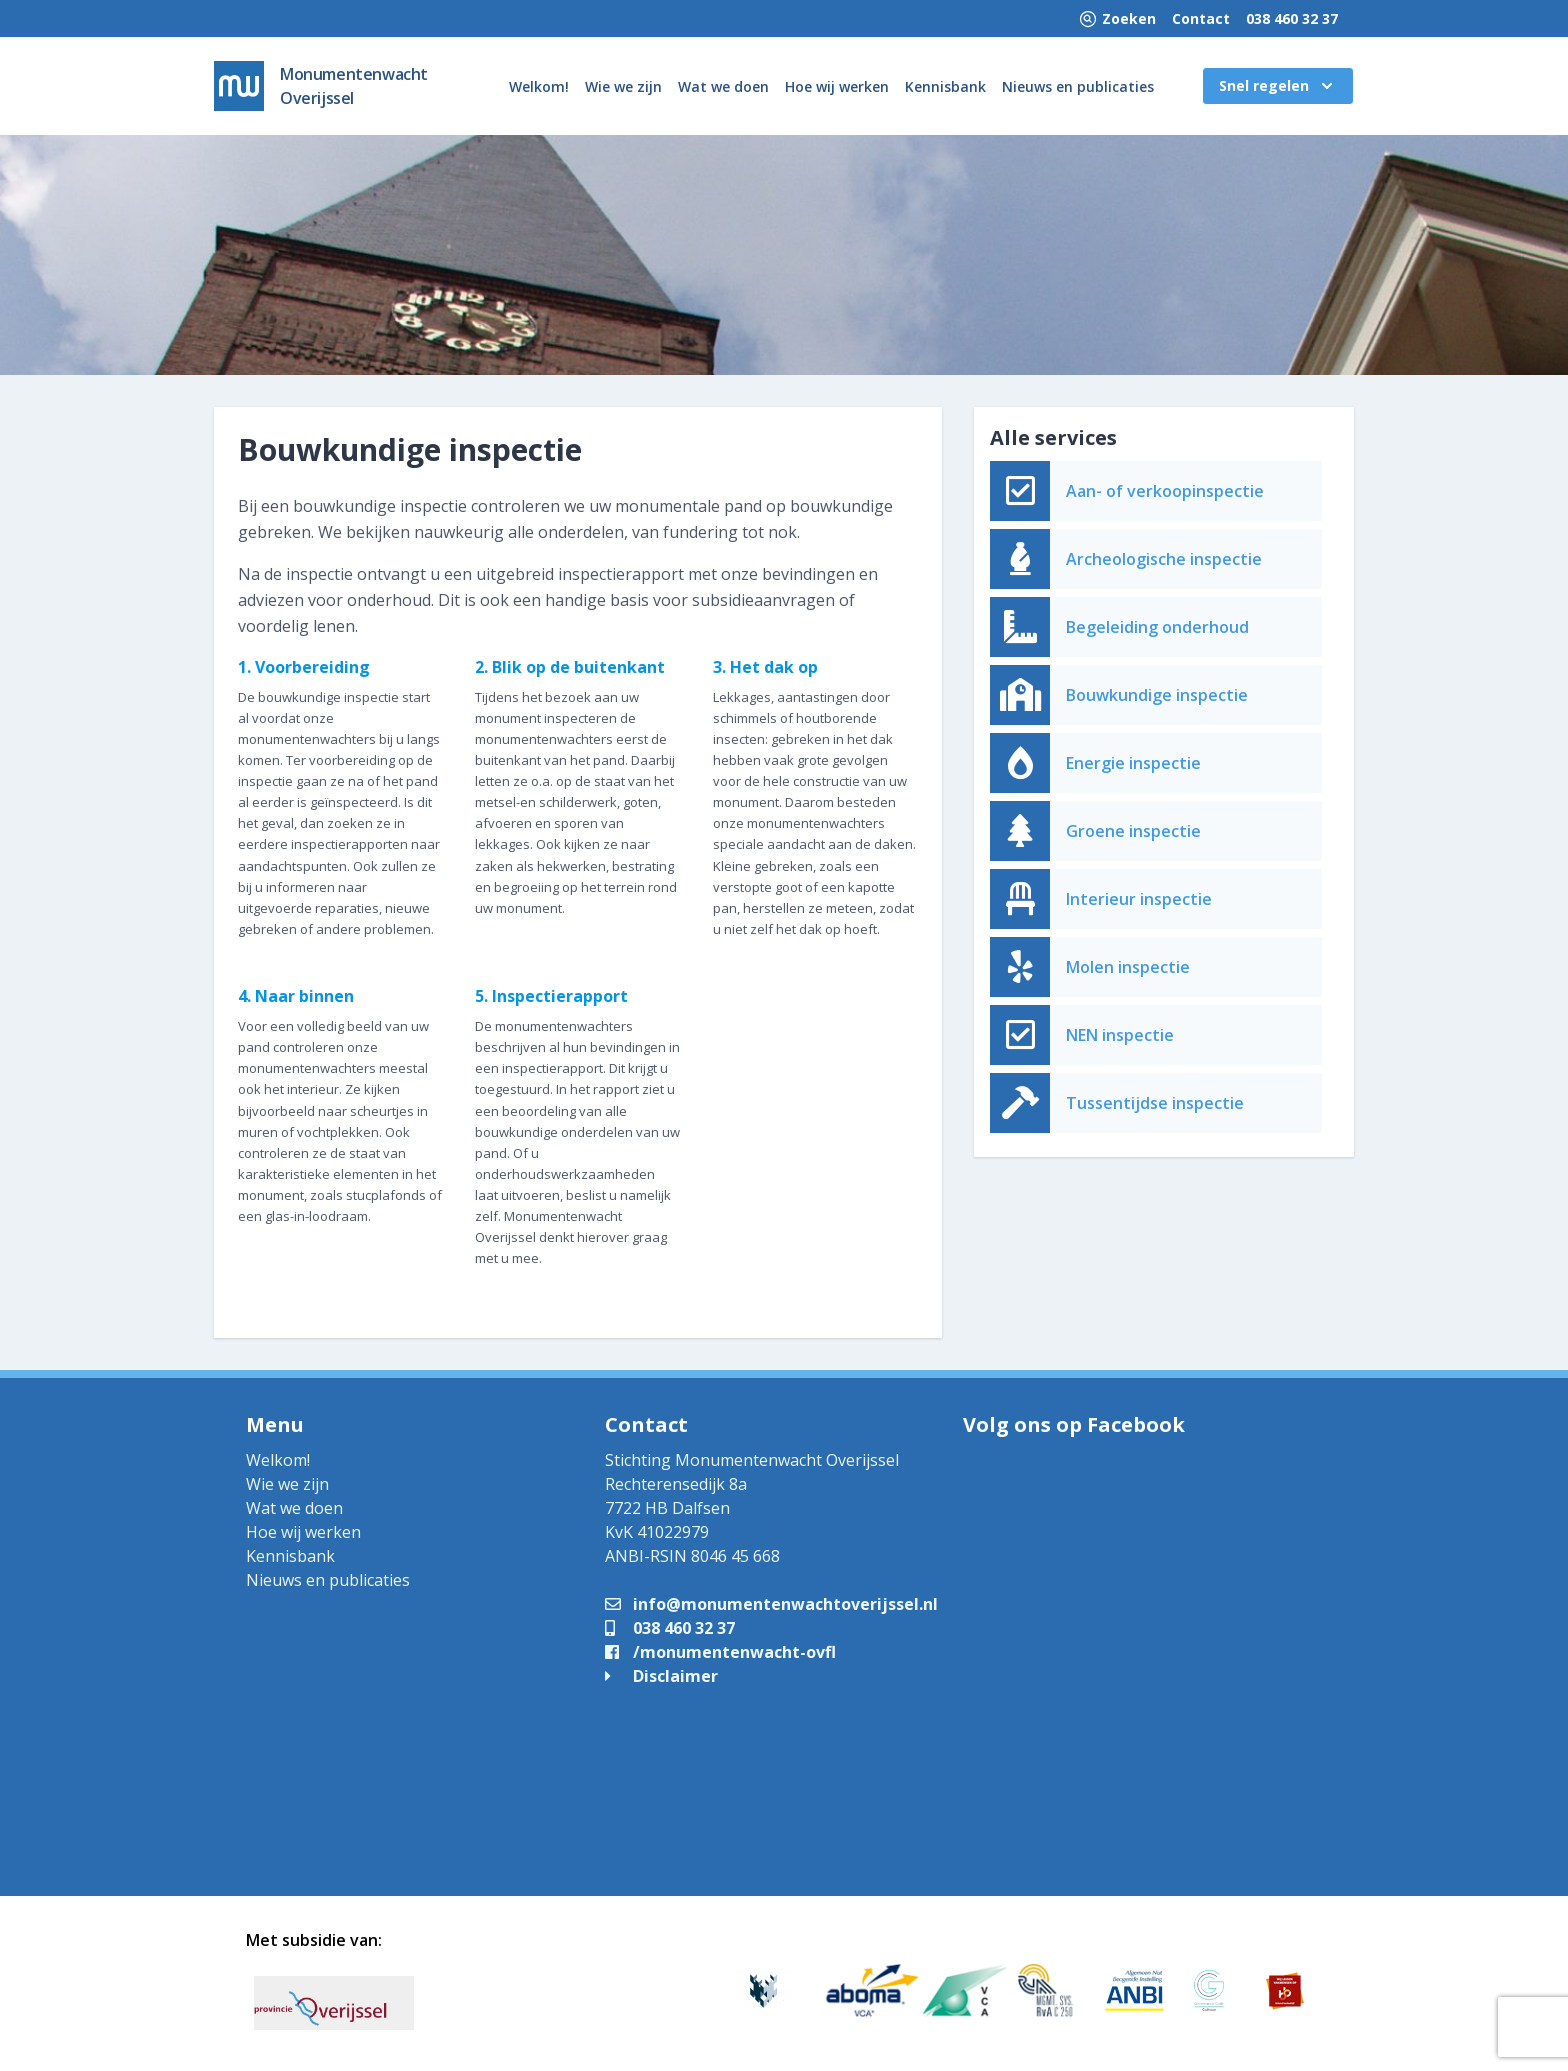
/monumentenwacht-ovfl (720, 1652)
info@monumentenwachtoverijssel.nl (771, 1604)
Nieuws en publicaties (1078, 86)
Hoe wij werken (837, 86)
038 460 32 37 (1292, 18)
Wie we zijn (623, 86)
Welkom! (539, 86)
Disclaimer (661, 1676)
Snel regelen (1278, 86)
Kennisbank (945, 86)
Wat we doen (723, 86)
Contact (1201, 18)
